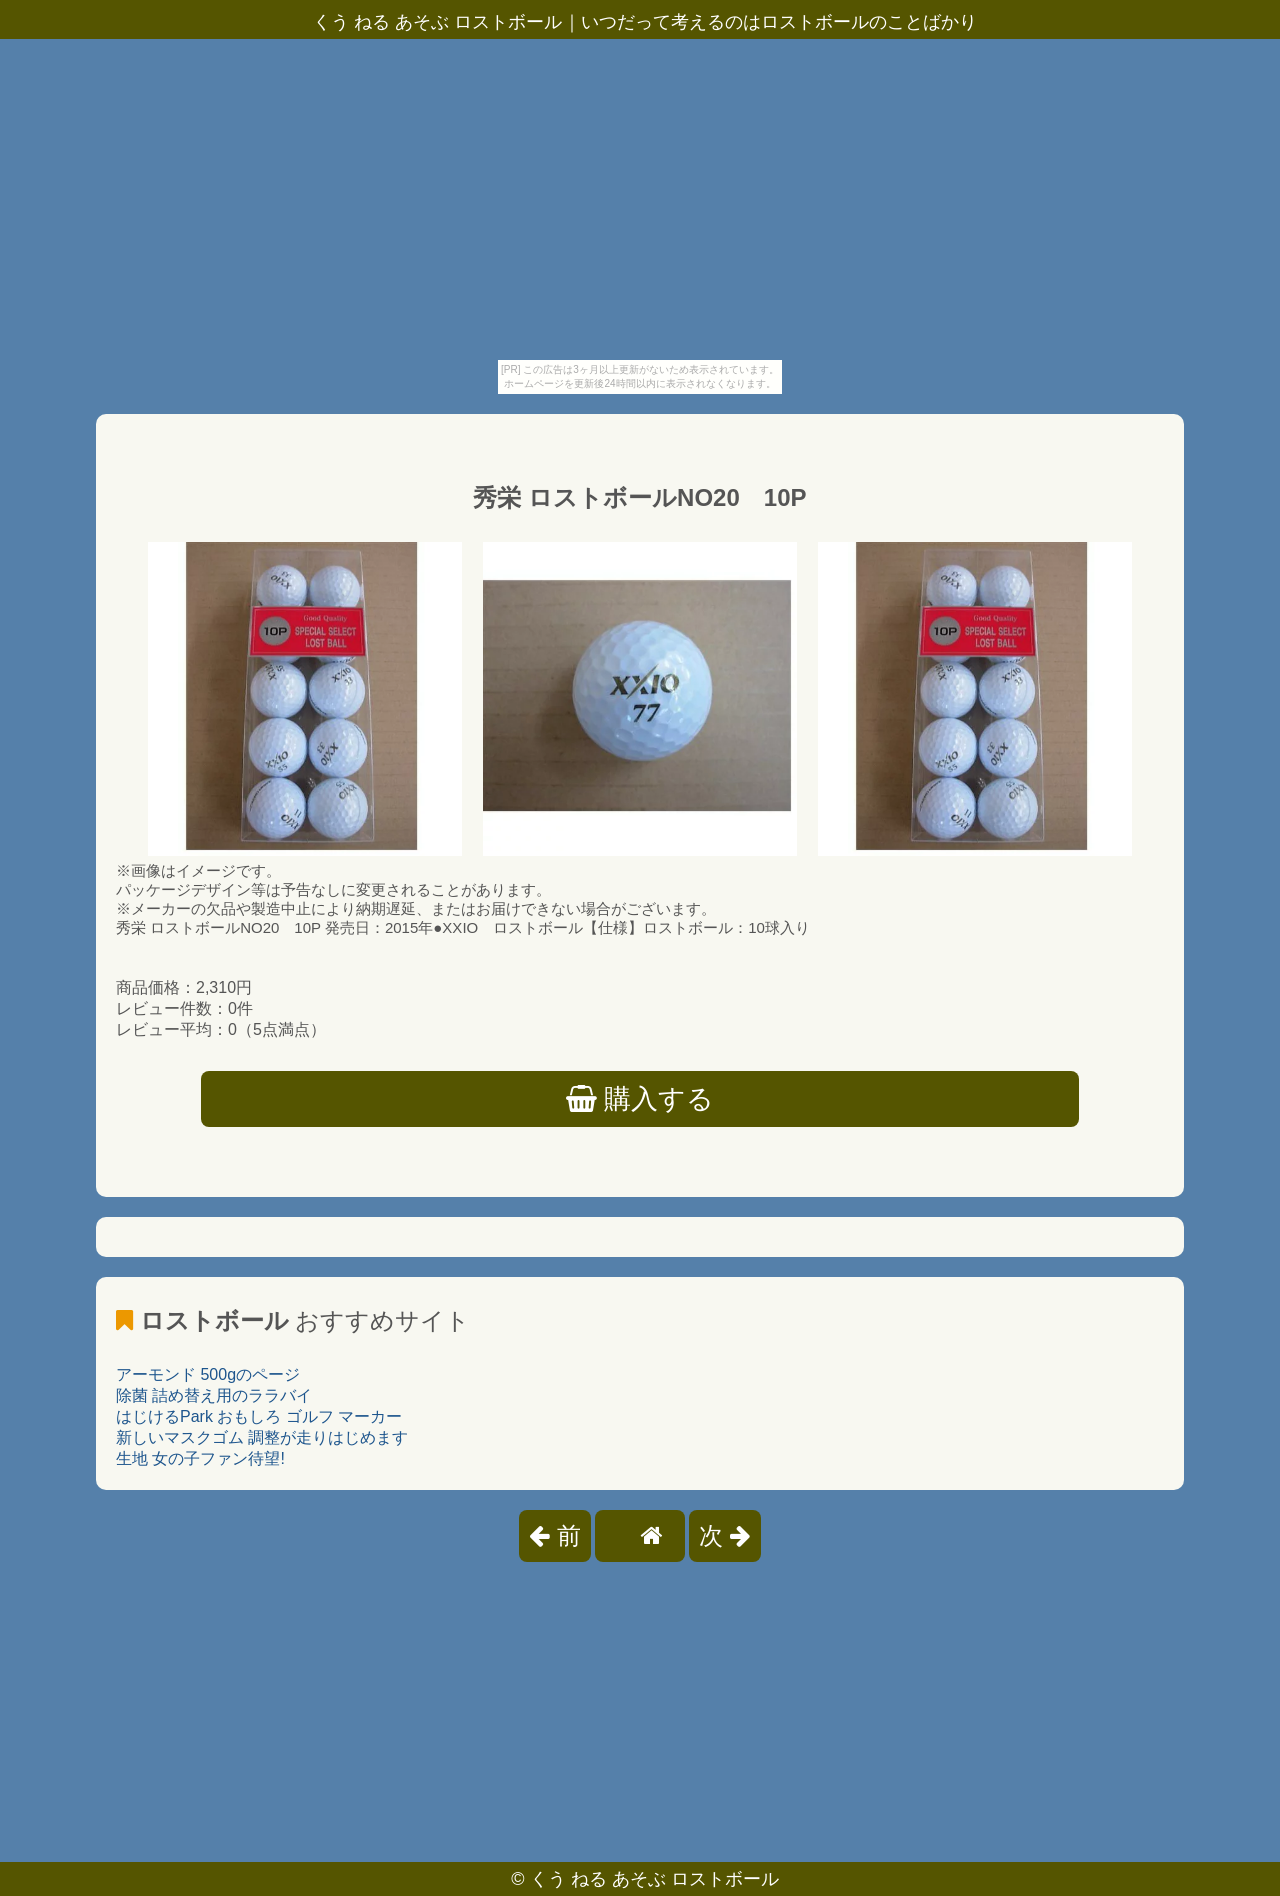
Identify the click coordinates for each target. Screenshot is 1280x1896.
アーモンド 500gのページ (208, 1374)
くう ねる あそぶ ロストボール (654, 1879)
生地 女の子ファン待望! (200, 1458)
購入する (640, 1099)
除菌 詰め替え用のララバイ (214, 1395)
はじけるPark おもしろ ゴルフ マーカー (259, 1416)
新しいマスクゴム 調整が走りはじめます (262, 1437)
